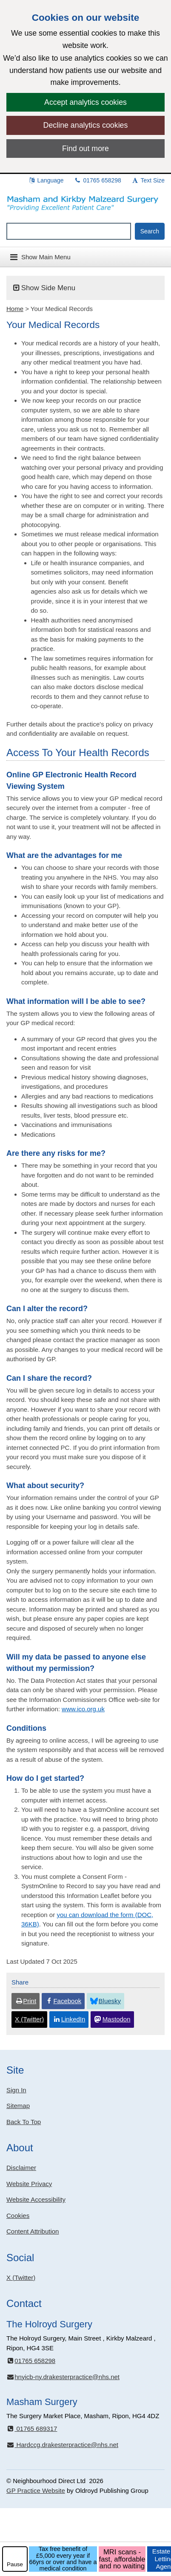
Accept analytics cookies (85, 102)
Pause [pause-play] (15, 2564)
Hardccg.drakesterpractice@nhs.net (62, 2444)
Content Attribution (32, 2231)
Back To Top (23, 2121)
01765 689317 (31, 2428)
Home (14, 308)
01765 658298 (97, 180)
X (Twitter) (20, 2277)
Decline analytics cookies (85, 125)
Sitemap (18, 2105)
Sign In (16, 2090)
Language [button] (46, 180)
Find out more (85, 148)
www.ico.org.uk (83, 1709)
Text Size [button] (148, 180)
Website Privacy (29, 2183)
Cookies (17, 2215)
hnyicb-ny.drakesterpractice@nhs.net (63, 2376)
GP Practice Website (35, 2490)
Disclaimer (21, 2167)
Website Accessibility (36, 2199)
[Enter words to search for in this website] (68, 231)
